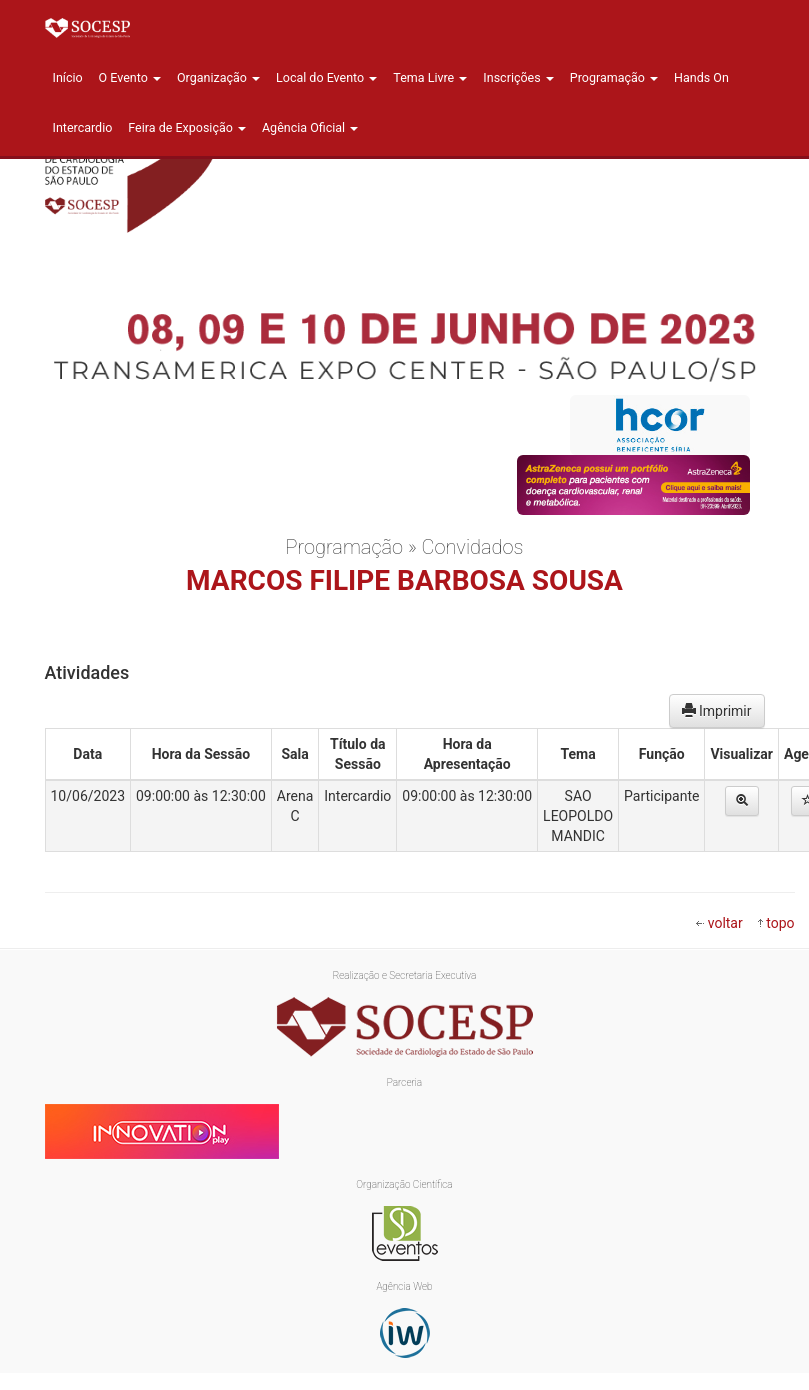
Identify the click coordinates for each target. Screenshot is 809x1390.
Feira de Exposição (187, 127)
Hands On (701, 77)
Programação (614, 77)
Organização (218, 77)
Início (68, 77)
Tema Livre (430, 77)
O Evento (130, 77)
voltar (725, 923)
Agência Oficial (310, 127)
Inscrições (518, 77)
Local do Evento (326, 77)
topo (780, 923)
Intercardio (83, 127)
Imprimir (717, 711)
